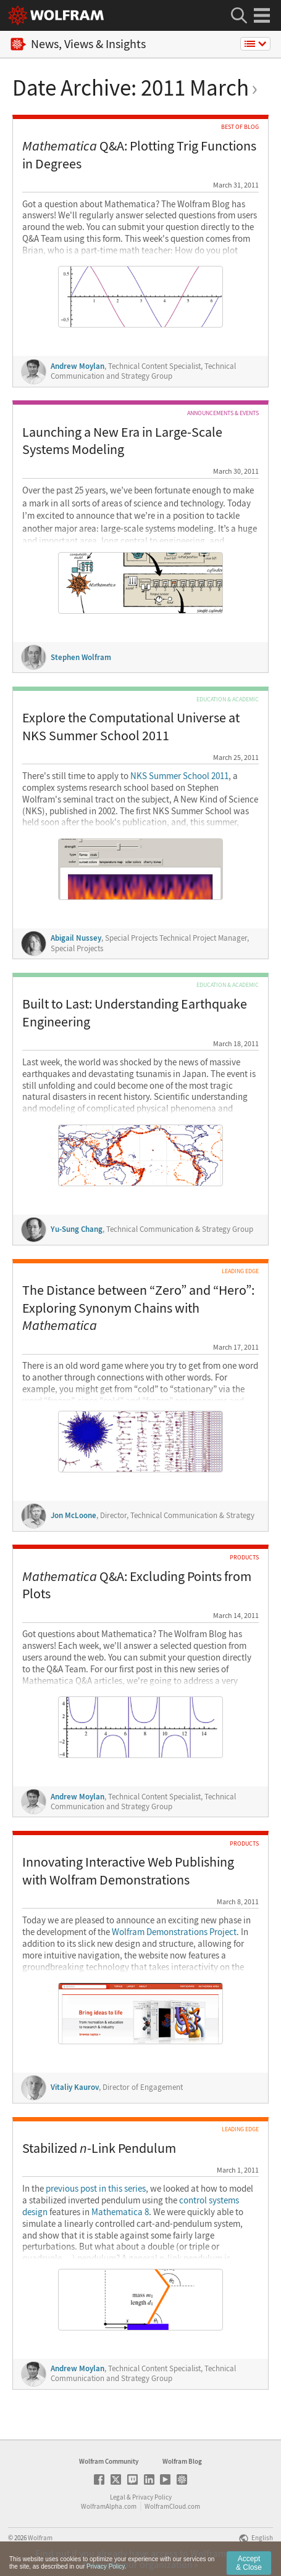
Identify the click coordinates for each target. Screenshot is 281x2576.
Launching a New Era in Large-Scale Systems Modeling (122, 440)
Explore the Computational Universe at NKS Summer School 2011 (131, 726)
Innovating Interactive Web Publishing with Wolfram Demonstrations (128, 1870)
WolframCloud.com (172, 2506)
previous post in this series (96, 2188)
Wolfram (40, 2537)
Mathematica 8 (120, 2212)
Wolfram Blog (182, 2461)
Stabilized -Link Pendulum (99, 2148)
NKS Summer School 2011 (179, 776)
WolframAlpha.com (108, 2506)
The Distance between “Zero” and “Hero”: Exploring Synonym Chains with (138, 1307)
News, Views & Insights (78, 44)
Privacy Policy (152, 2497)
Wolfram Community (108, 2461)
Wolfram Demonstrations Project (174, 1932)
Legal (117, 2497)
